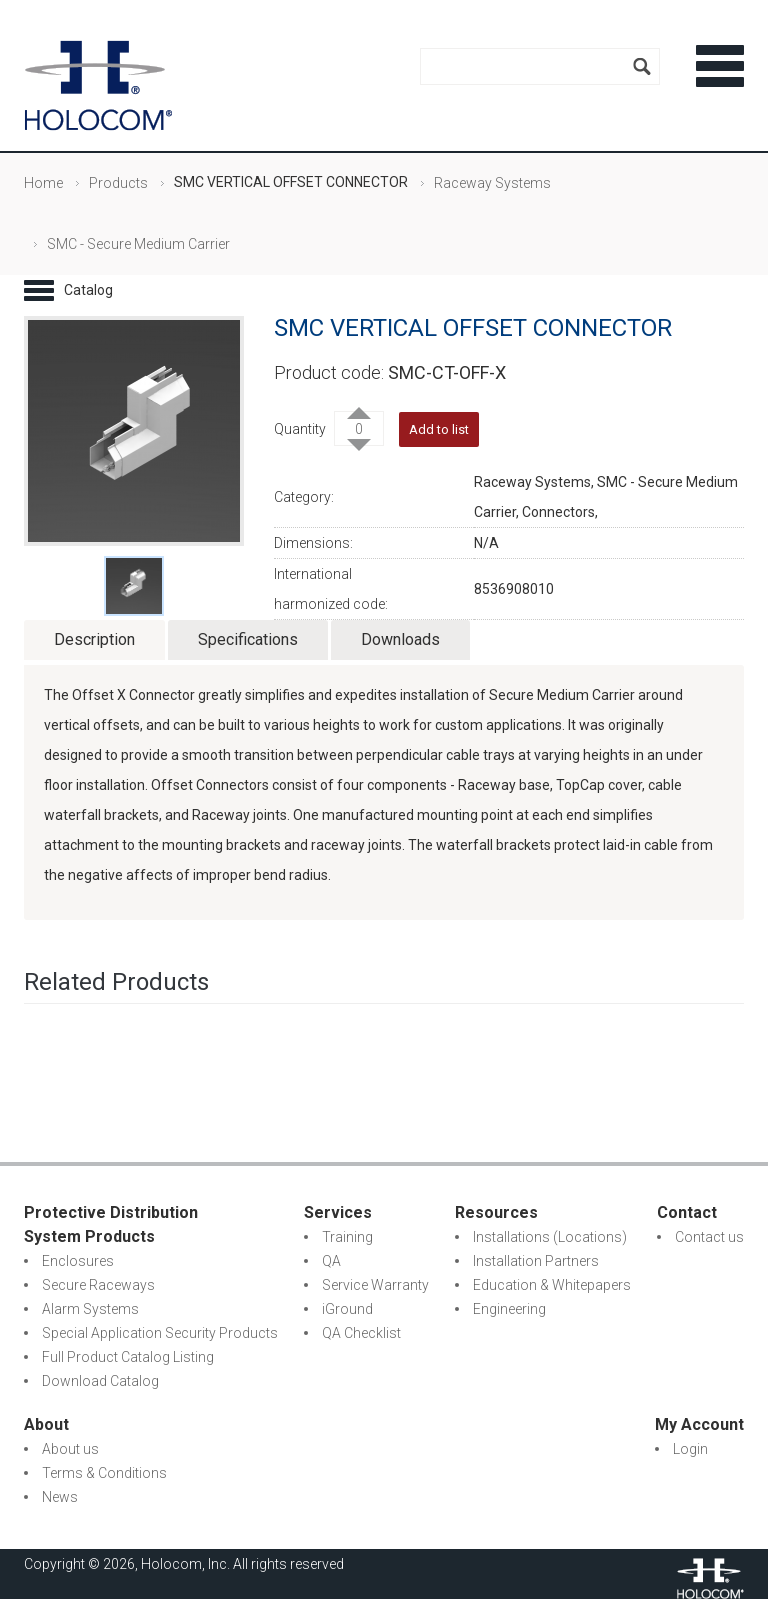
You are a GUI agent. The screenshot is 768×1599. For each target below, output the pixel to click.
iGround (347, 1309)
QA (331, 1261)
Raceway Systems (492, 183)
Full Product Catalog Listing (128, 1357)
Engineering (509, 1309)
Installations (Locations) (550, 1237)
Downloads (400, 639)
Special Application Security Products (160, 1333)
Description (94, 639)
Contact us (709, 1237)
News (60, 1497)
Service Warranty (375, 1285)
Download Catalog (100, 1381)
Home (43, 183)
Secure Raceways (98, 1285)
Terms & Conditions (104, 1473)
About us (70, 1449)
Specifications (248, 639)
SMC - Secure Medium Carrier (138, 244)
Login (690, 1449)
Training (347, 1237)
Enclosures (78, 1261)
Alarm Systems (90, 1309)
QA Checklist (361, 1333)
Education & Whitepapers (552, 1285)
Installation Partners (536, 1261)
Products (118, 183)
